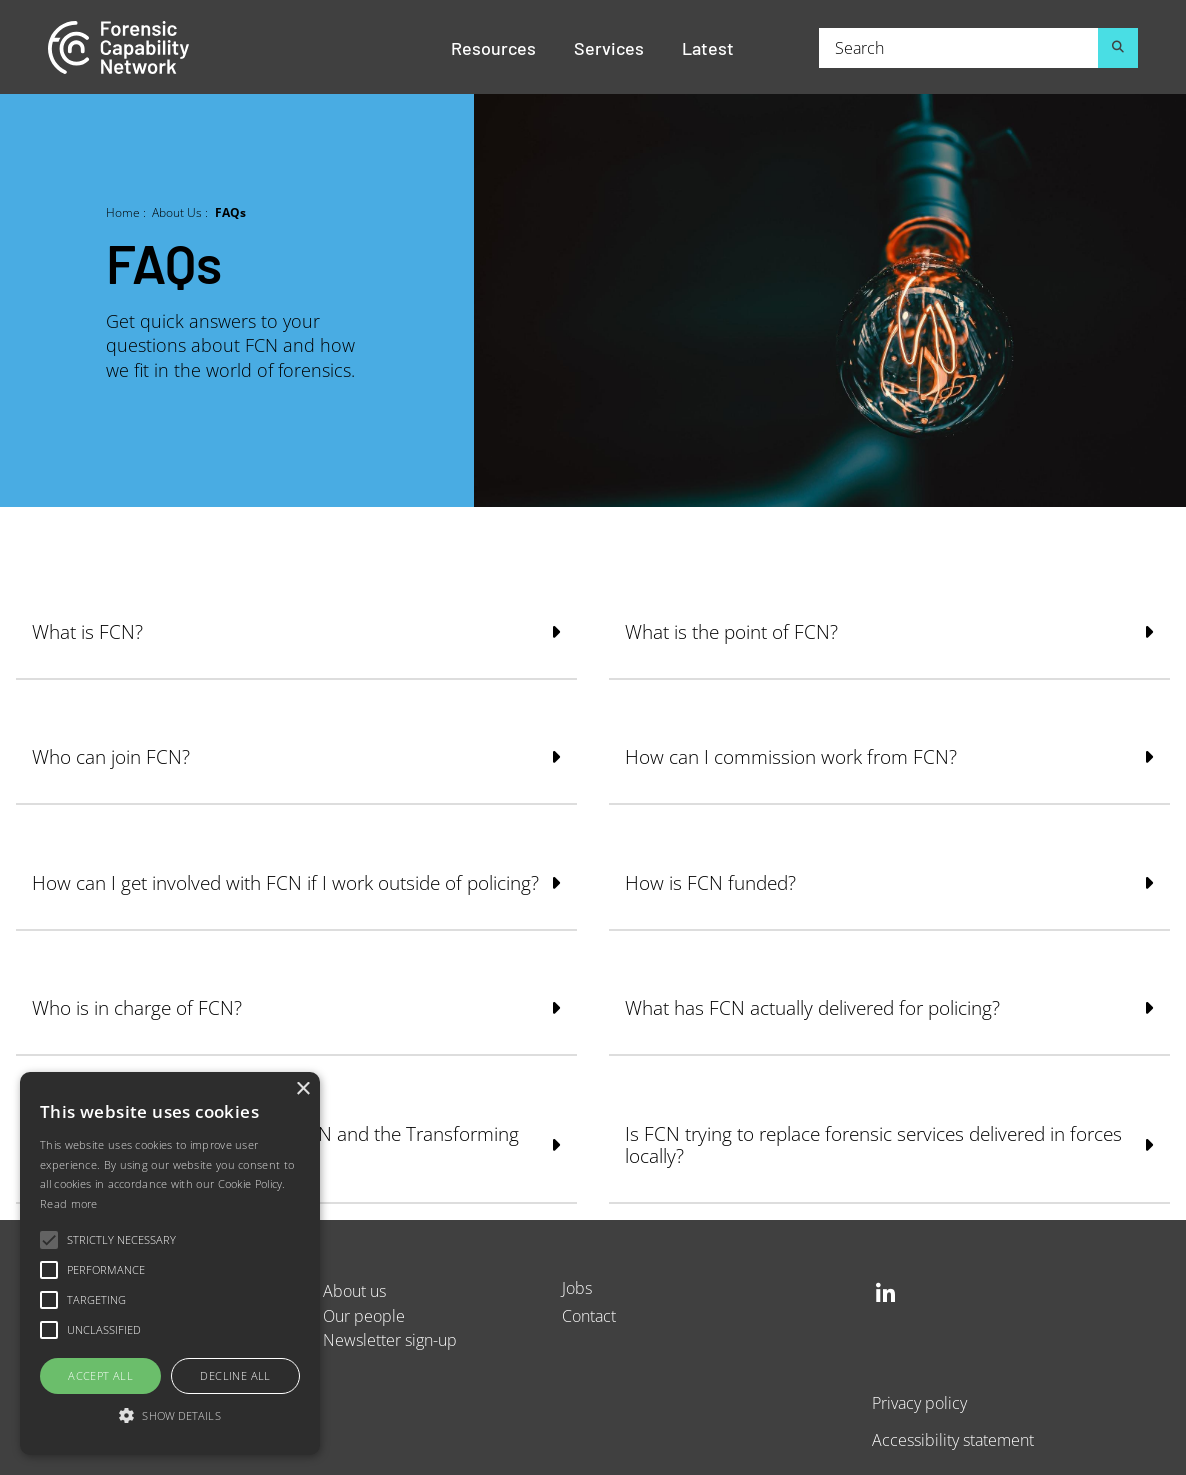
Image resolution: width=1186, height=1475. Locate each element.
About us (354, 1290)
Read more (69, 1203)
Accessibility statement (953, 1439)
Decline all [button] (235, 1375)
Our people (364, 1315)
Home (123, 212)
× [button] (302, 1089)
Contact (589, 1315)
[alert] (170, 1263)
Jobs (577, 1287)
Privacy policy (919, 1402)
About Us (177, 212)
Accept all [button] (100, 1375)
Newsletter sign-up (390, 1339)
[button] (170, 1416)
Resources (493, 47)
